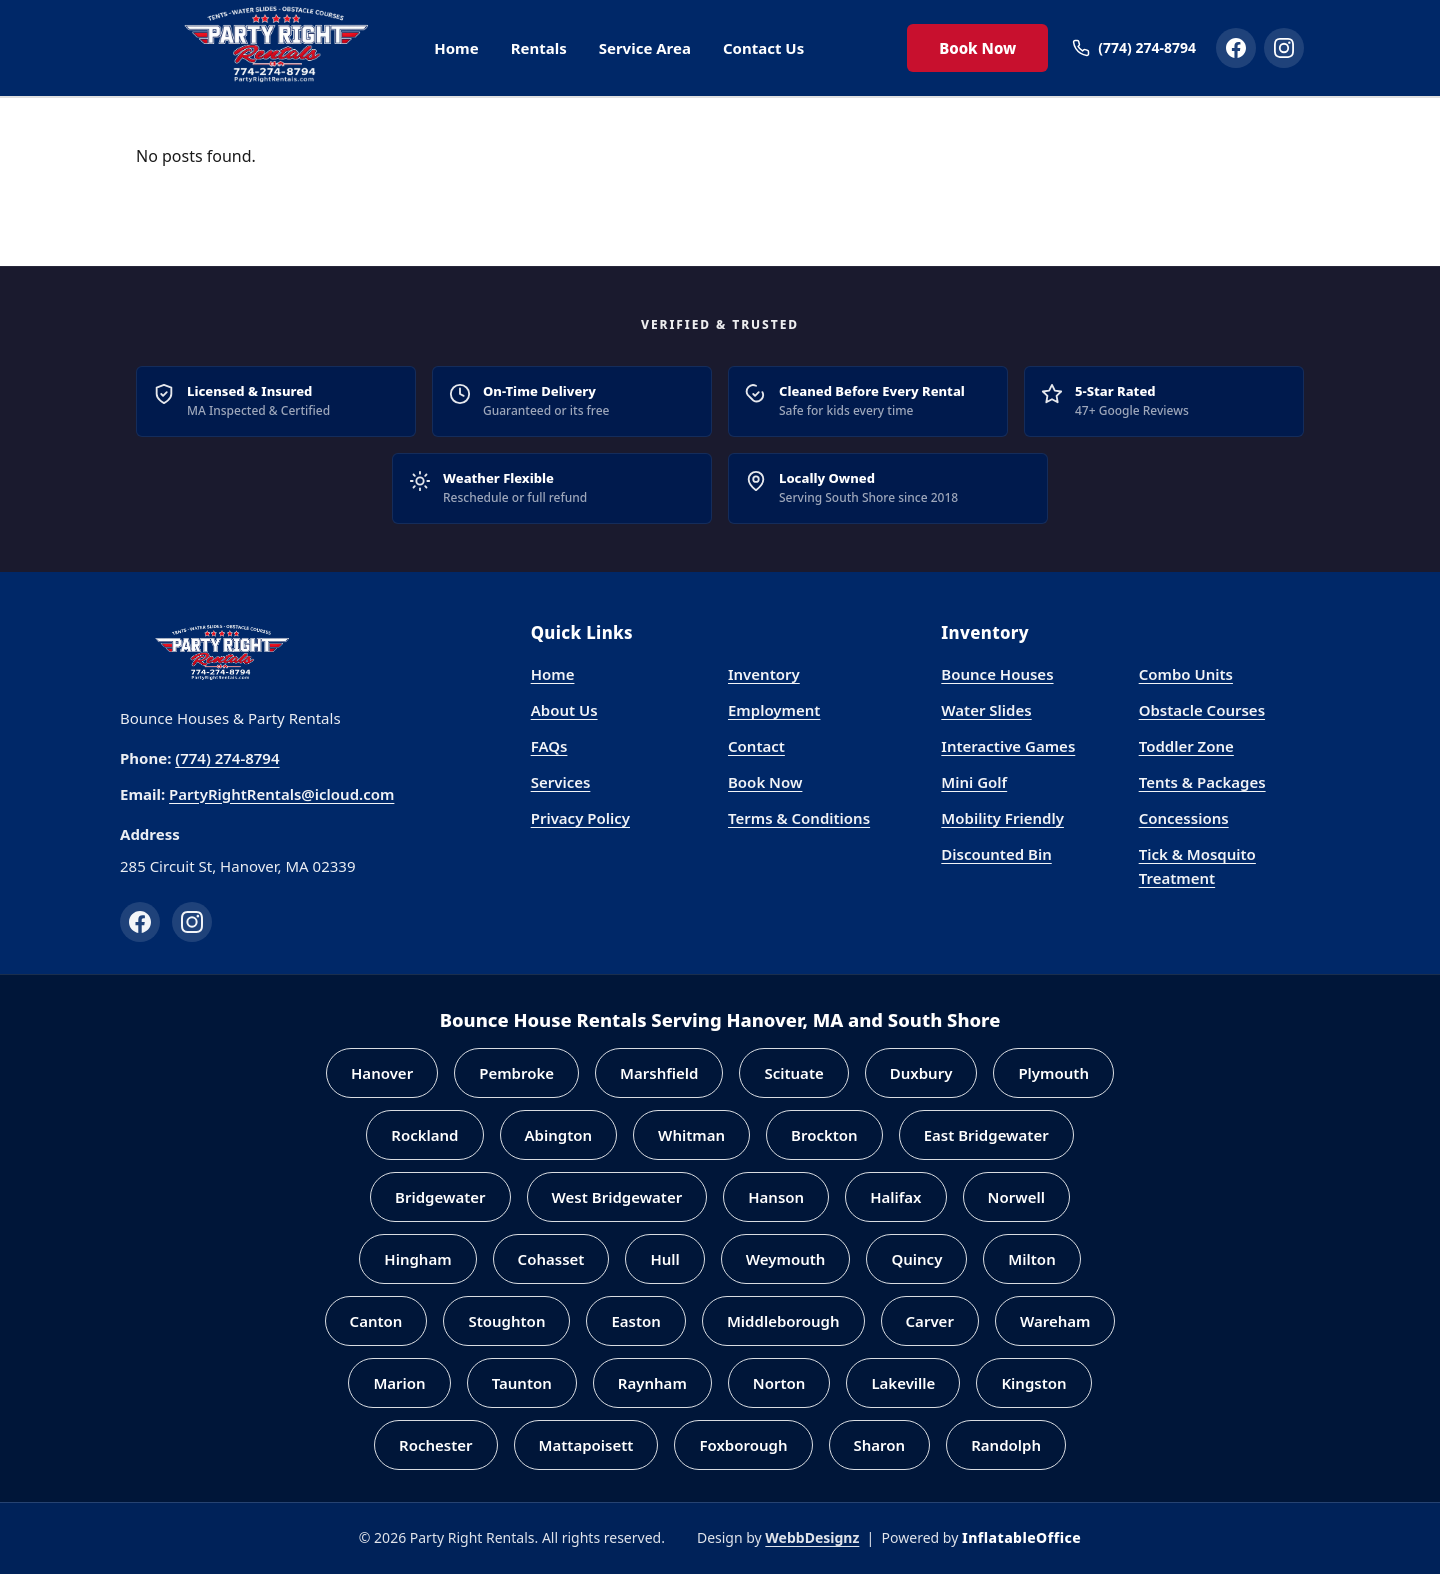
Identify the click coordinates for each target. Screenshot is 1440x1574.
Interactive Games (1008, 746)
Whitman (691, 1135)
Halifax (895, 1197)
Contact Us (763, 48)
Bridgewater (440, 1197)
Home (456, 48)
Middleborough (783, 1321)
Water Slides (986, 710)
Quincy (916, 1259)
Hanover (382, 1073)
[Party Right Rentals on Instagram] (1284, 48)
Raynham (652, 1383)
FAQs (549, 746)
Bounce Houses (997, 674)
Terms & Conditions (799, 818)
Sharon (880, 1445)
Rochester (436, 1445)
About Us (564, 710)
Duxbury (921, 1073)
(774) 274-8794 (227, 758)
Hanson (776, 1197)
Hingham (417, 1259)
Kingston (1033, 1383)
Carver (930, 1321)
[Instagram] (192, 922)
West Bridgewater (617, 1197)
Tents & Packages (1202, 782)
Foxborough (743, 1445)
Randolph (1006, 1445)
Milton (1031, 1259)
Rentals (539, 48)
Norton (779, 1383)
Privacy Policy (580, 818)
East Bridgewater (986, 1135)
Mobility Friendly (1002, 818)
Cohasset (551, 1259)
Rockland (424, 1135)
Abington (559, 1135)
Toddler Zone (1186, 746)
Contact (756, 746)
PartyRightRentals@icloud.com (281, 794)
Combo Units (1186, 674)
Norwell (1016, 1197)
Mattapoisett (586, 1445)
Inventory (764, 674)
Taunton (522, 1383)
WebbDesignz (812, 1537)
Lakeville (903, 1383)
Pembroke (516, 1073)
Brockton (824, 1135)
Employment (774, 710)
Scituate (793, 1073)
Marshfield (659, 1073)
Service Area (645, 48)
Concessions (1184, 818)
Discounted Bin (996, 854)
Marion (399, 1383)
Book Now (977, 48)
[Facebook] (140, 922)
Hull (664, 1259)
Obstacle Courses (1202, 710)
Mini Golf (974, 782)
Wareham (1055, 1321)
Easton (635, 1321)
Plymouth (1053, 1073)
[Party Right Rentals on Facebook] (1236, 48)
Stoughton (506, 1321)
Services (561, 782)
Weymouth (786, 1259)
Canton (376, 1321)
